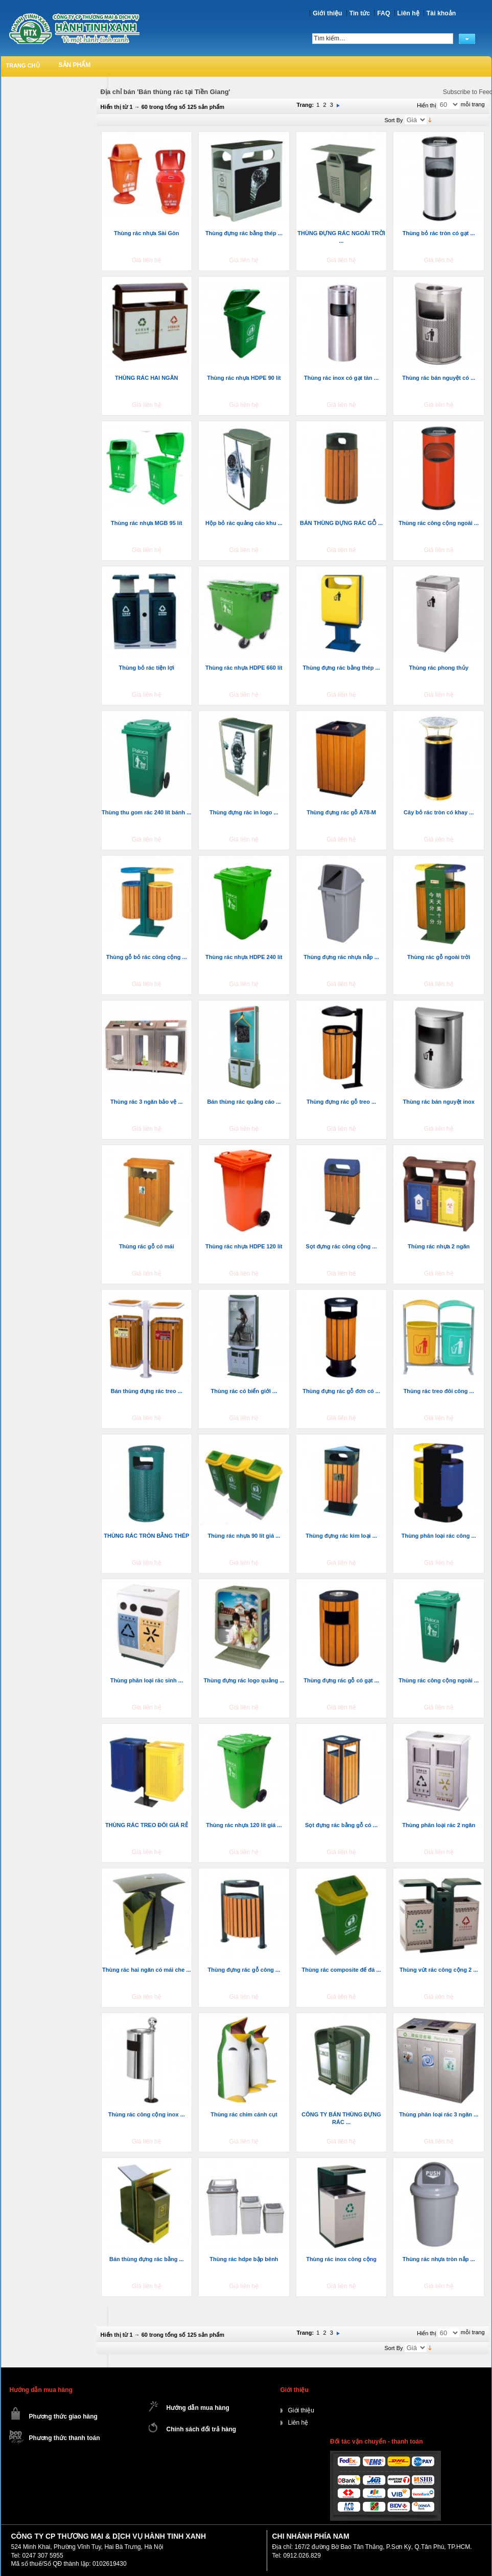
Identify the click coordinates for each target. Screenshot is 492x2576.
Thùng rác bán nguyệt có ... (438, 378)
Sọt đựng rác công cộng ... (341, 1246)
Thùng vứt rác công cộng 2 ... (439, 1970)
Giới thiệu (327, 13)
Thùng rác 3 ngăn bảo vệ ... (146, 1102)
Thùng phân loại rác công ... (439, 1536)
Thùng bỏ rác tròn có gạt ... (439, 233)
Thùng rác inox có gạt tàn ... (341, 378)
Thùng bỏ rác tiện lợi (147, 668)
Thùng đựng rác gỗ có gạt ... (341, 1680)
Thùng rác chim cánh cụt (243, 2114)
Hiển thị (426, 105)
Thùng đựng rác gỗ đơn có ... (341, 1391)
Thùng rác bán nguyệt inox (438, 1102)
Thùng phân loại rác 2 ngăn (438, 1825)
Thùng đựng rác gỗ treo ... (341, 1102)
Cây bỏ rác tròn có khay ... (439, 812)
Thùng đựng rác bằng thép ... (244, 233)
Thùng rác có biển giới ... (244, 1391)
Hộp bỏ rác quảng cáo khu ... (244, 523)
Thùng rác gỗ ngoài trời (438, 957)
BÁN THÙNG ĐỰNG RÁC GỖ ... (341, 523)
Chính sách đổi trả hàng (202, 2429)
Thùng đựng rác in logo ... (243, 812)
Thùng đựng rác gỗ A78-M (341, 812)
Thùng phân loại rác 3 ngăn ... (438, 2114)
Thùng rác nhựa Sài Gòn (146, 233)
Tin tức (359, 13)
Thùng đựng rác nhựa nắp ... (341, 957)
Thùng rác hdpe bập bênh (243, 2259)
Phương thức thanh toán (64, 2438)
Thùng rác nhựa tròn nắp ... (439, 2259)
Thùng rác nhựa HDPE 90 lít (244, 378)
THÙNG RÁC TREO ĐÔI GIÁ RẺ (146, 1825)
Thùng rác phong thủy (438, 668)
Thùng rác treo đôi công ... (439, 1391)
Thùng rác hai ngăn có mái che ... (146, 1970)
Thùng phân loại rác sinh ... (146, 1680)
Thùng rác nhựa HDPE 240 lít (244, 957)
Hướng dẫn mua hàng (198, 2407)
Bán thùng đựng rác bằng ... (146, 2259)
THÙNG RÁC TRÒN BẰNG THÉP (146, 1536)
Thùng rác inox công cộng (341, 2259)
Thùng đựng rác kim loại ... (341, 1536)
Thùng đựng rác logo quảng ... (244, 1680)
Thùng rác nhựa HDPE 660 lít (244, 668)
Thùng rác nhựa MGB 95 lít (146, 523)
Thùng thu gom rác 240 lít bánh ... (146, 812)
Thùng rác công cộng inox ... (146, 2114)
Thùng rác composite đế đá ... (341, 1970)
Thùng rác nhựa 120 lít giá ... (244, 1825)
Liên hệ (408, 13)
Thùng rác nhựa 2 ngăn (439, 1246)
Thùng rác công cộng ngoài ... (439, 523)
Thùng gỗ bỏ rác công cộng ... (146, 957)
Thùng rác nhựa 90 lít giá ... (243, 1536)
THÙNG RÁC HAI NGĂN (146, 378)
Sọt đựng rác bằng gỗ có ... (341, 1825)
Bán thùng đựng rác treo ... (146, 1391)
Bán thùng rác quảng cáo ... (243, 1102)
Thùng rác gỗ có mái (146, 1246)
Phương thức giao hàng (63, 2416)
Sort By (394, 120)
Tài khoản (441, 13)
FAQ (383, 13)
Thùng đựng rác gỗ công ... (244, 1970)
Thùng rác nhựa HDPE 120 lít (244, 1246)
